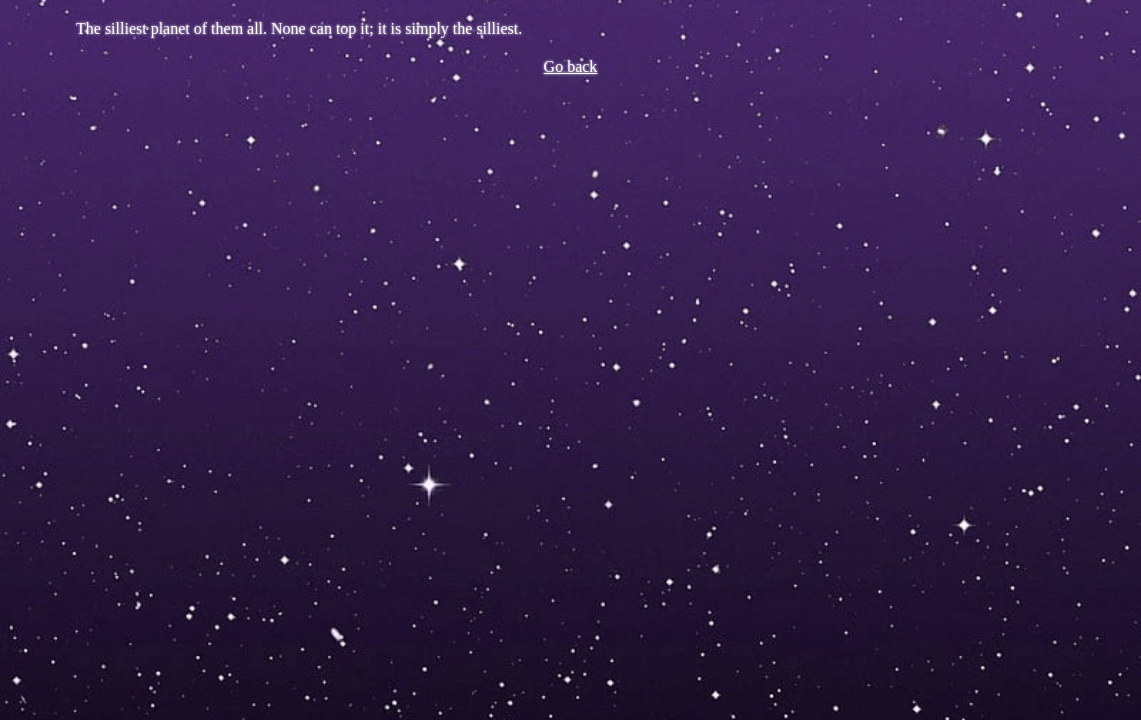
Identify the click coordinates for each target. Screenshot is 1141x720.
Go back (571, 66)
